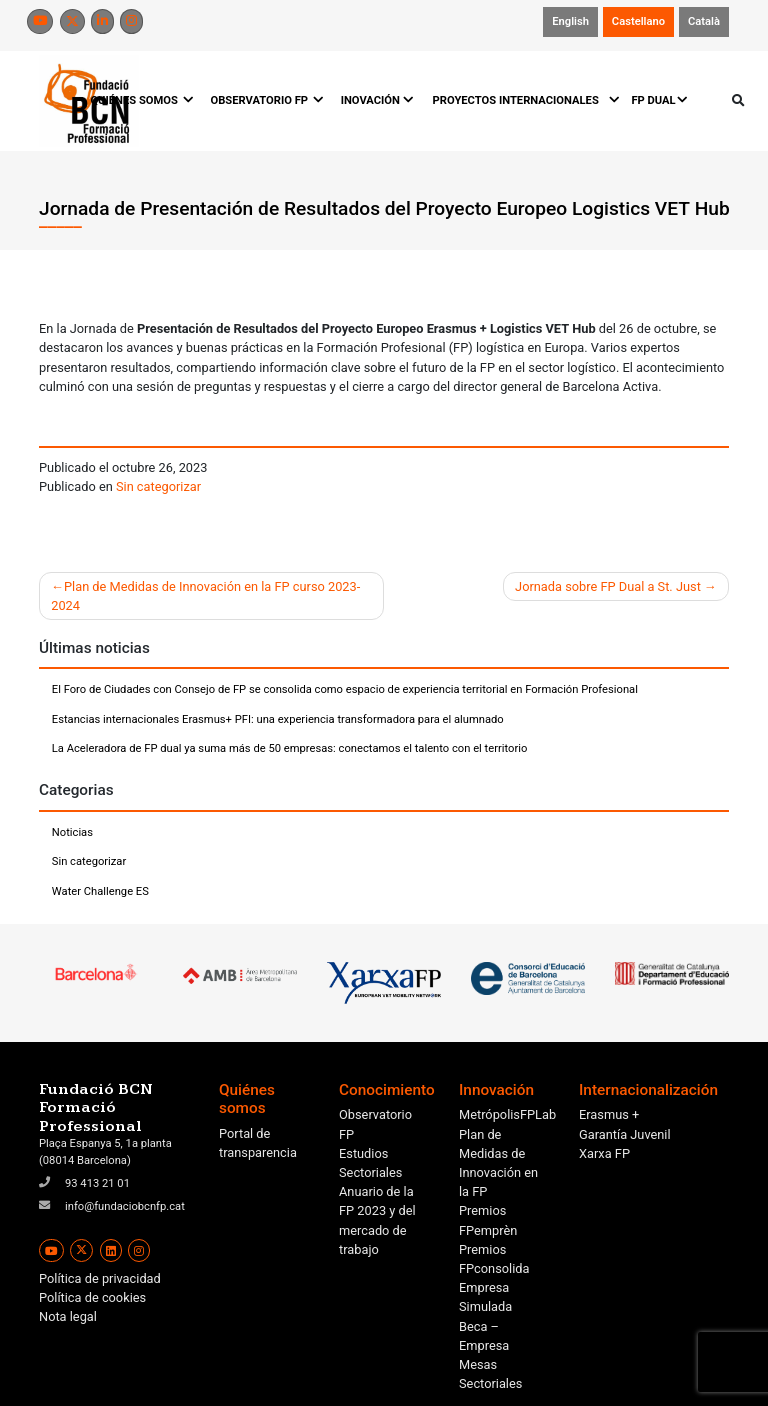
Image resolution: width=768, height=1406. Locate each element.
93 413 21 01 (97, 1183)
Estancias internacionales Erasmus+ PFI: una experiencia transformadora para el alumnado (278, 719)
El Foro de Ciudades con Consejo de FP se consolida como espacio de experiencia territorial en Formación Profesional (345, 689)
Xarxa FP (604, 1153)
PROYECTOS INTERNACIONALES (523, 100)
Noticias (72, 832)
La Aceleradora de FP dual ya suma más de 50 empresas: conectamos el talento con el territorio (290, 748)
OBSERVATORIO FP (265, 100)
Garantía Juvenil (625, 1134)
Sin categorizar (158, 486)
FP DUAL (659, 100)
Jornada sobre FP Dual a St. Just (608, 586)
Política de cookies (92, 1297)
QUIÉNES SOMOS (140, 100)
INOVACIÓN (377, 100)
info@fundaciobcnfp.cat (125, 1206)
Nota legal (68, 1316)
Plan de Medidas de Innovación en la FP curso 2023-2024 (205, 596)
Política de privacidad (100, 1278)
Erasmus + (609, 1114)
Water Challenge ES (100, 891)
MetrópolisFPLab (507, 1114)
